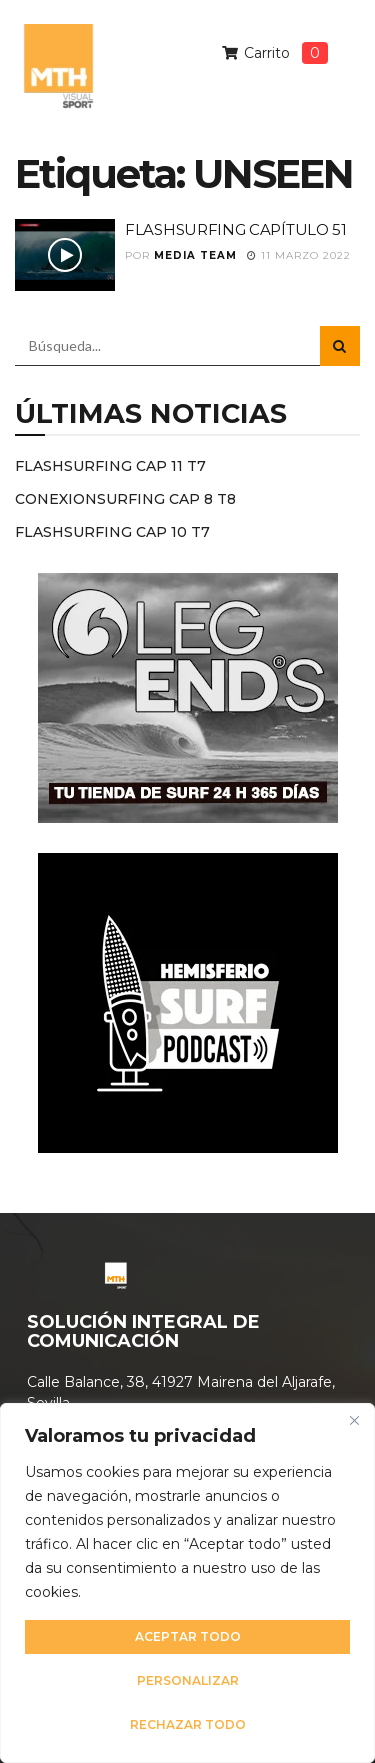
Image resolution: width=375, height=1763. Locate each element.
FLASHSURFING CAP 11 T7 (110, 466)
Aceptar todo (188, 1636)
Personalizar (188, 1680)
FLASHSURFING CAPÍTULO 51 (236, 229)
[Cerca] (354, 1420)
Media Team (195, 255)
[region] (187, 1583)
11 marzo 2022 (299, 255)
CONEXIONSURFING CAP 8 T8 (125, 499)
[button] (339, 98)
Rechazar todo (188, 1724)
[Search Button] (340, 346)
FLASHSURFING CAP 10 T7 (112, 532)
